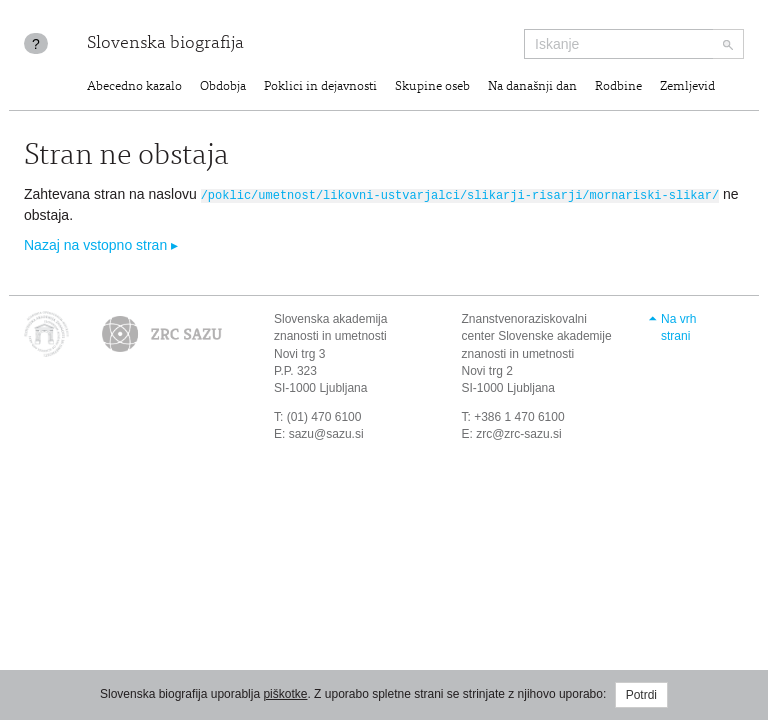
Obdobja (223, 87)
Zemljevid (687, 87)
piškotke (285, 694)
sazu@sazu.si (326, 433)
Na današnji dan (532, 87)
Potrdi (641, 695)
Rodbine (618, 87)
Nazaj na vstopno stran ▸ (101, 244)
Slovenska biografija (165, 44)
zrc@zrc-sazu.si (519, 433)
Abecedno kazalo (134, 87)
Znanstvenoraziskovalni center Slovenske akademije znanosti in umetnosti (537, 335)
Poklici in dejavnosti (320, 87)
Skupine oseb (432, 87)
